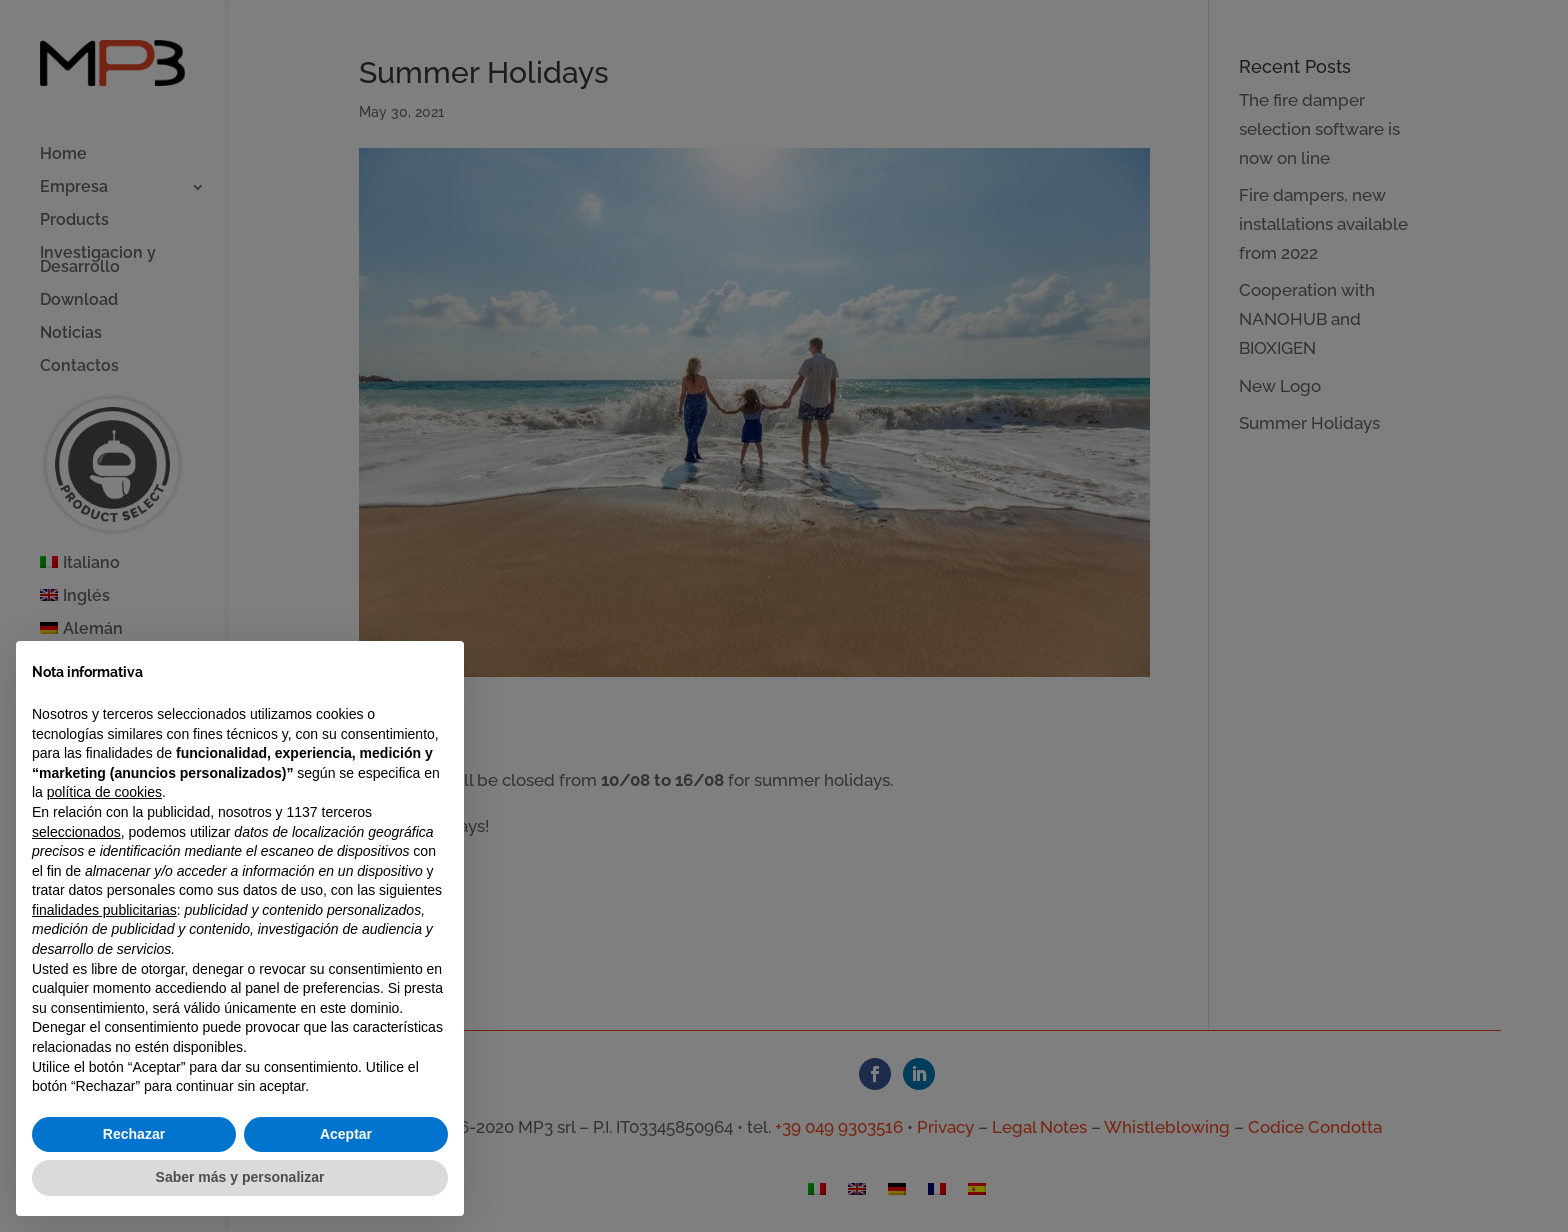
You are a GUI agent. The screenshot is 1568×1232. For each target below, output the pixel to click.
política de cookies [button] (104, 792)
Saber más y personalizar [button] (240, 1177)
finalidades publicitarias (104, 910)
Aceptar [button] (346, 1134)
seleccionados (76, 832)
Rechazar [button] (134, 1134)
